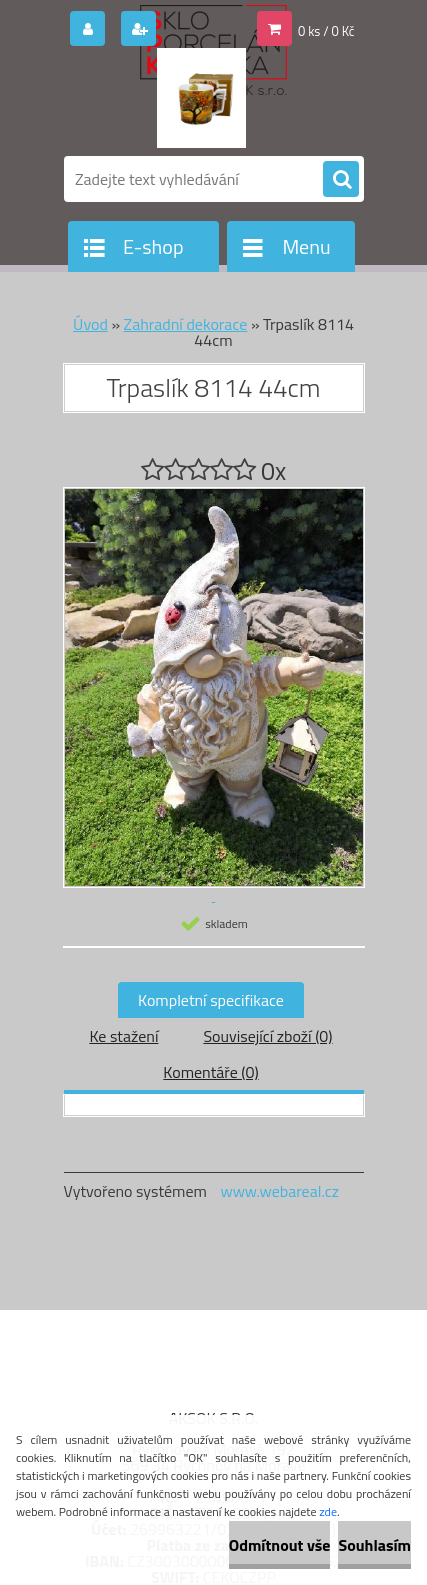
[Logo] (201, 98)
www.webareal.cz (279, 1191)
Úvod (90, 324)
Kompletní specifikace (211, 1000)
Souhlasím (374, 1545)
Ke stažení (123, 1036)
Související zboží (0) (267, 1036)
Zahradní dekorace (186, 324)
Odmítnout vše (280, 1545)
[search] (341, 180)
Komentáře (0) (210, 1072)
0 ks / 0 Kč (326, 31)
